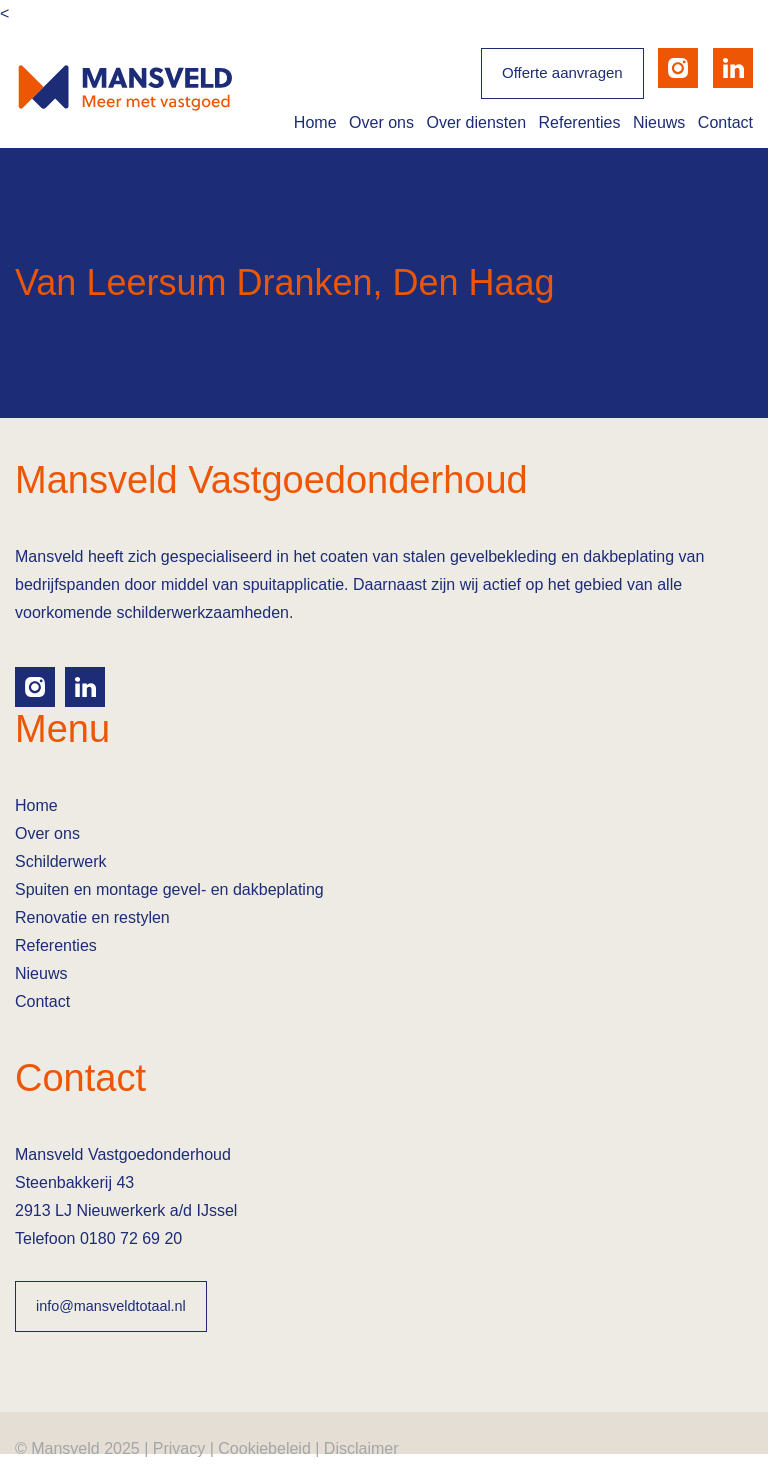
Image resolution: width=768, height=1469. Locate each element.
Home (315, 122)
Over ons (381, 122)
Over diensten (476, 122)
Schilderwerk (61, 861)
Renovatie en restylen (92, 917)
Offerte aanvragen (562, 72)
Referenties (580, 122)
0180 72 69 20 (131, 1238)
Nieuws (659, 122)
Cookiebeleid (264, 1448)
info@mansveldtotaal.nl (111, 1306)
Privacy (179, 1448)
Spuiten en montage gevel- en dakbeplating (169, 889)
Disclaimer (361, 1448)
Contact (725, 122)
